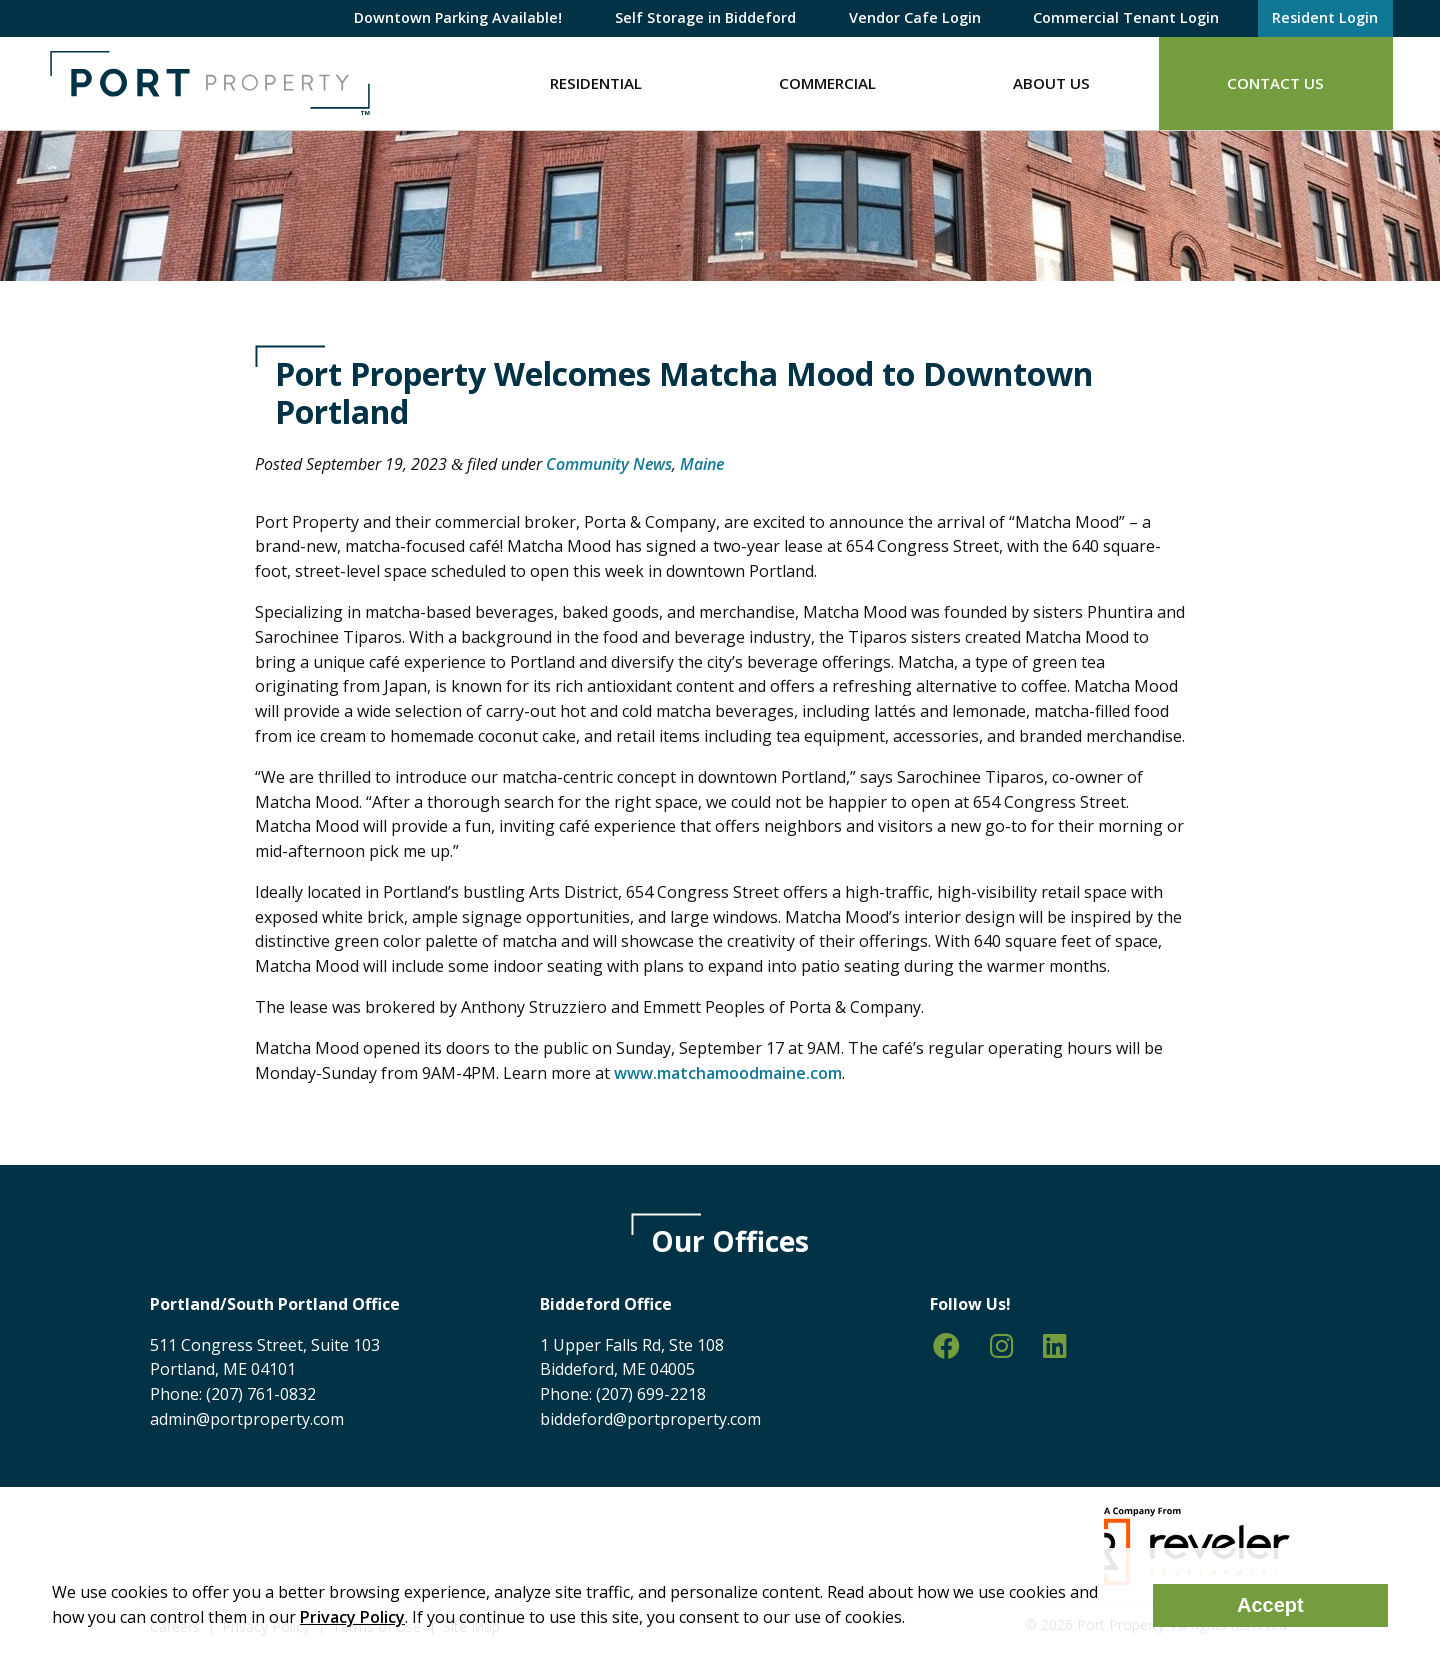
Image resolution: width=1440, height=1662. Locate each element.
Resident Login (1325, 17)
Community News (609, 464)
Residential (596, 83)
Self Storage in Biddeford (705, 17)
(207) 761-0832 (261, 1394)
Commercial (827, 83)
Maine (702, 464)
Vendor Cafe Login (915, 17)
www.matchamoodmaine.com (728, 1073)
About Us (1051, 83)
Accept (1270, 1605)
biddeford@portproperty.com (650, 1419)
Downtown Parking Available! (458, 17)
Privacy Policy (352, 1617)
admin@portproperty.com (247, 1419)
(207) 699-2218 (651, 1394)
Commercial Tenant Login (1126, 17)
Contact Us (1275, 83)
